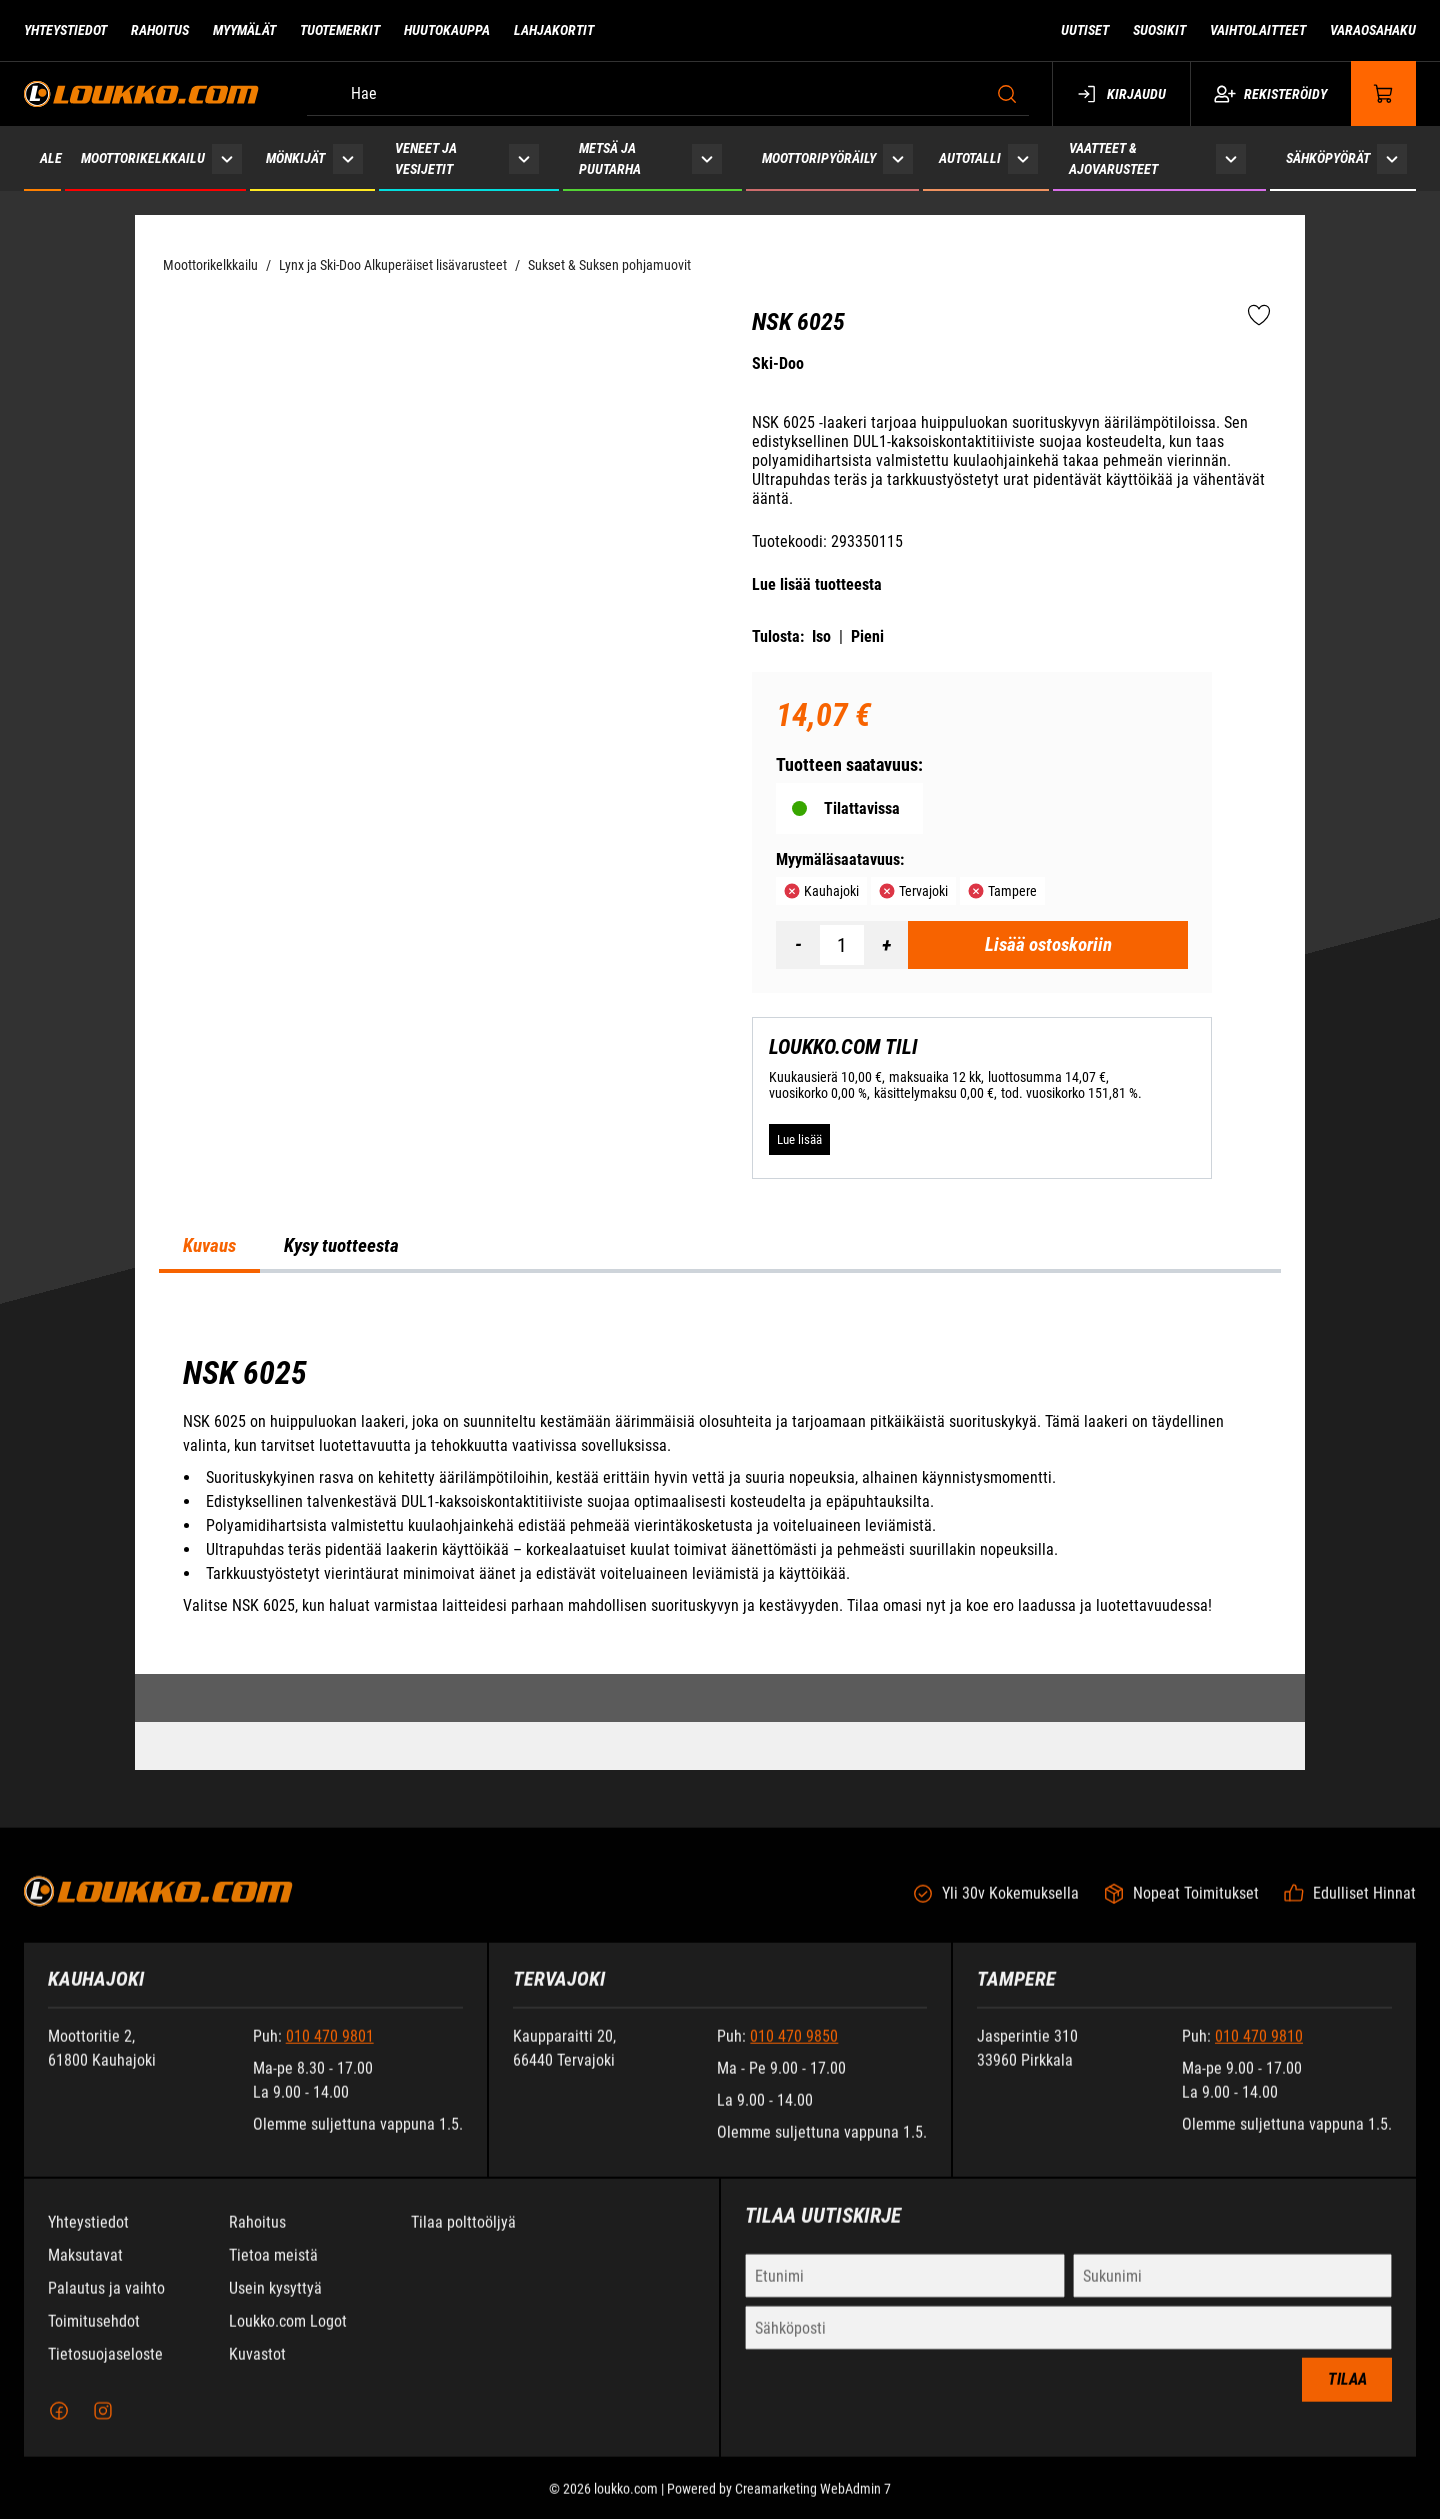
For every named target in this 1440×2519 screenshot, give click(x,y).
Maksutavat (85, 2271)
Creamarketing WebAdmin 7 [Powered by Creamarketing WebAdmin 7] (813, 2505)
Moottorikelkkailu (210, 265)
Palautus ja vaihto (106, 2304)
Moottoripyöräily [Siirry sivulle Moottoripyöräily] (819, 158)
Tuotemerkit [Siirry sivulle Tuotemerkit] (340, 30)
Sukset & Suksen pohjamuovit (609, 265)
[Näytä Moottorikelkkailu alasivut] (227, 158)
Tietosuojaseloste (105, 2370)
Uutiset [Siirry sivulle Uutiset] (1085, 30)
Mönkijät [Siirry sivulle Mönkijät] (295, 158)
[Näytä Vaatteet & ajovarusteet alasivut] (1231, 158)
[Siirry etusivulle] (141, 93)
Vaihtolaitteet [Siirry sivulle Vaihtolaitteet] (1258, 30)
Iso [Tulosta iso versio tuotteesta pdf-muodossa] (821, 636)
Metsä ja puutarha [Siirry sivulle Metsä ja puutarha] (610, 158)
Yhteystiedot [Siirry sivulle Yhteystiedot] (65, 30)
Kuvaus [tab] (209, 1246)
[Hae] (668, 94)
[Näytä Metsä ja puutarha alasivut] (707, 158)
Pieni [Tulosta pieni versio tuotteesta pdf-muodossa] (867, 636)
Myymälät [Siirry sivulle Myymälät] (244, 30)
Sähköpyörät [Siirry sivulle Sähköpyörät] (1328, 158)
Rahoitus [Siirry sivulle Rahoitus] (160, 30)
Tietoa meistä (273, 2271)
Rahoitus (257, 2238)
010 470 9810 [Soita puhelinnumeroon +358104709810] (1259, 2052)
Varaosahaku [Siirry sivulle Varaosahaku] (1373, 30)
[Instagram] (103, 2427)
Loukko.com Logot (288, 2337)
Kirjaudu (1121, 94)
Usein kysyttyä (275, 2304)
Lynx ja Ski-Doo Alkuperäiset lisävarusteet (393, 265)
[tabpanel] (720, 1486)
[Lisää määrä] (886, 945)
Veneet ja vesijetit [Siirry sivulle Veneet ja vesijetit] (426, 158)
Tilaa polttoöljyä (463, 2238)
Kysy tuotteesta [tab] (341, 1246)
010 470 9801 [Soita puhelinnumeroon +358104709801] (330, 2052)
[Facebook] (59, 2427)
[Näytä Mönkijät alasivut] (347, 158)
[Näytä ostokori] (1384, 93)
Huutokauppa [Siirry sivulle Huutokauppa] (447, 30)
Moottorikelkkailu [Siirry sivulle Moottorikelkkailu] (143, 158)
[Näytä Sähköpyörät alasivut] (1392, 158)
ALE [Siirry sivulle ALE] (51, 158)
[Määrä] (842, 945)
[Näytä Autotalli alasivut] (1023, 158)
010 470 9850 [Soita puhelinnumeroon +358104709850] (794, 2052)
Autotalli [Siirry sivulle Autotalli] (970, 158)
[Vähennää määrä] (798, 945)
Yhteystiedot (88, 2238)
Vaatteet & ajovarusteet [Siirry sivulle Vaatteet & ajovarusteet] (1113, 158)
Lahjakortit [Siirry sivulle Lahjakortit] (554, 30)
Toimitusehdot (94, 2337)
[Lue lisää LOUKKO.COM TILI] (799, 1140)
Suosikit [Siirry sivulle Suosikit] (1159, 30)
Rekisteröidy (1270, 94)
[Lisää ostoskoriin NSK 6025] (1048, 945)
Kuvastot (257, 2370)
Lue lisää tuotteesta (817, 584)
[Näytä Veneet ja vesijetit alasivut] (524, 158)
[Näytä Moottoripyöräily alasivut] (898, 158)
